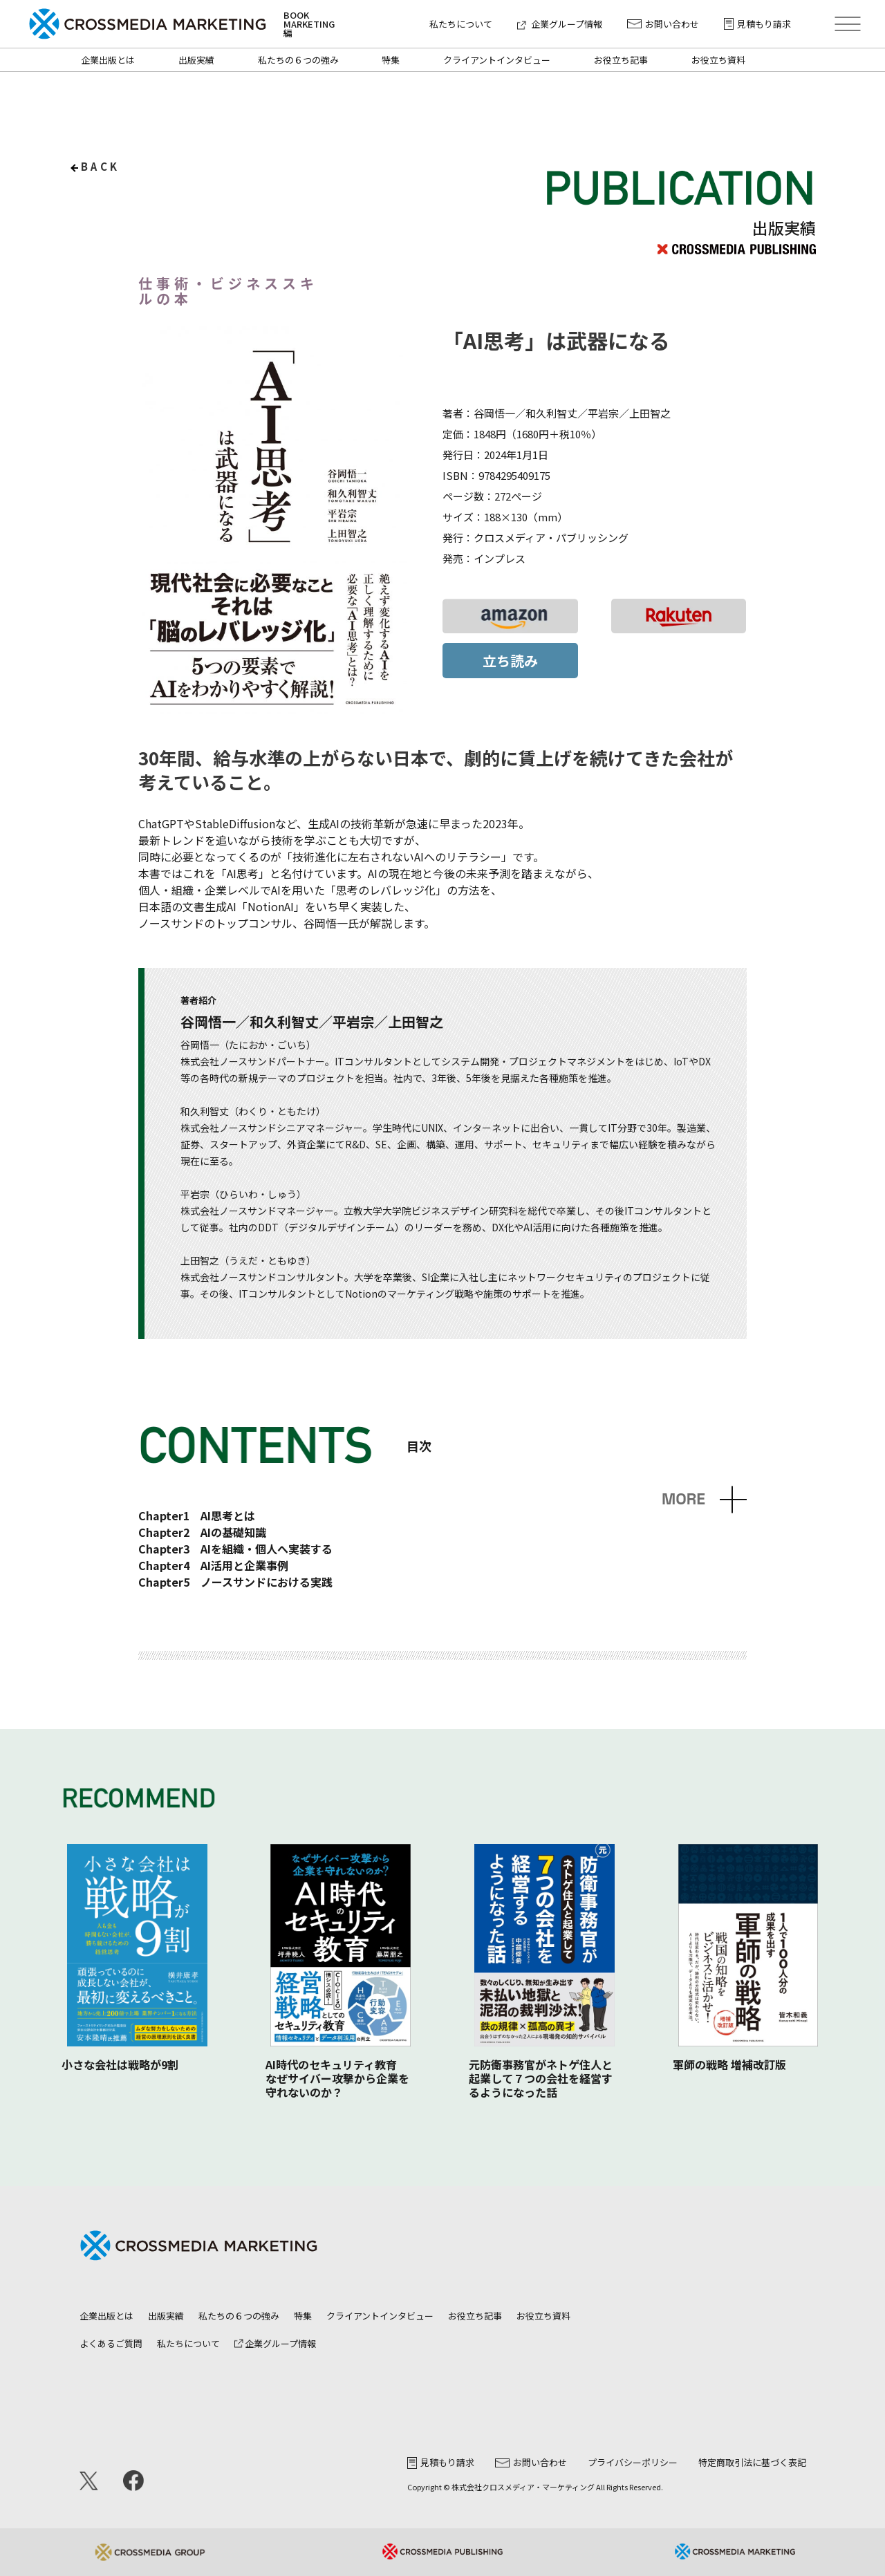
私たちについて (460, 23)
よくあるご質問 (111, 2343)
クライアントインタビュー (496, 59)
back (100, 166)
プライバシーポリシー (633, 2462)
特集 (391, 59)
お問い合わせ (663, 23)
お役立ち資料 (718, 59)
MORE (683, 1499)
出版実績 (196, 59)
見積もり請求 (757, 23)
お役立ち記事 (621, 59)
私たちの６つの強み (298, 59)
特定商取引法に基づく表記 (752, 2462)
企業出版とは (108, 59)
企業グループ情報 (559, 23)
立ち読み (510, 661)
